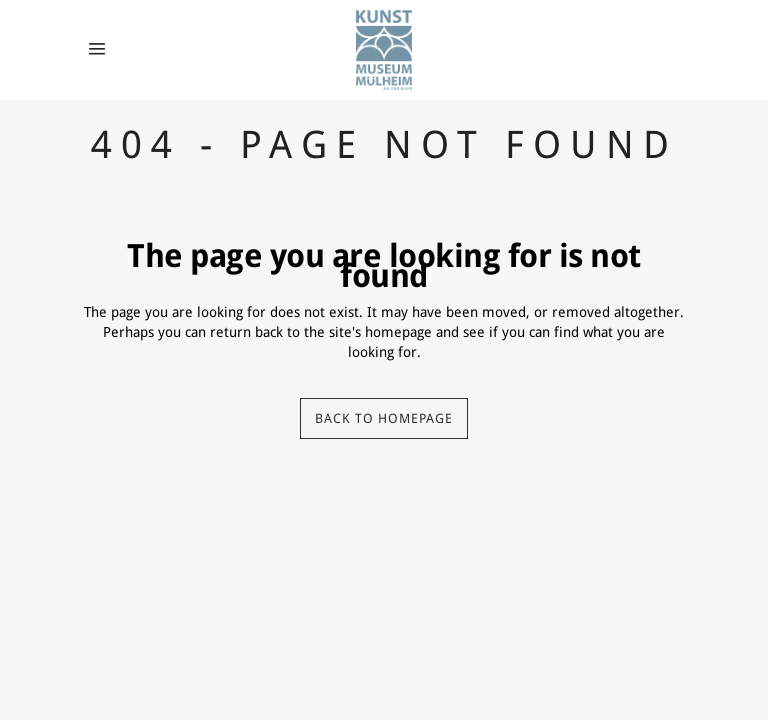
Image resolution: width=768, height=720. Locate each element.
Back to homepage (384, 418)
